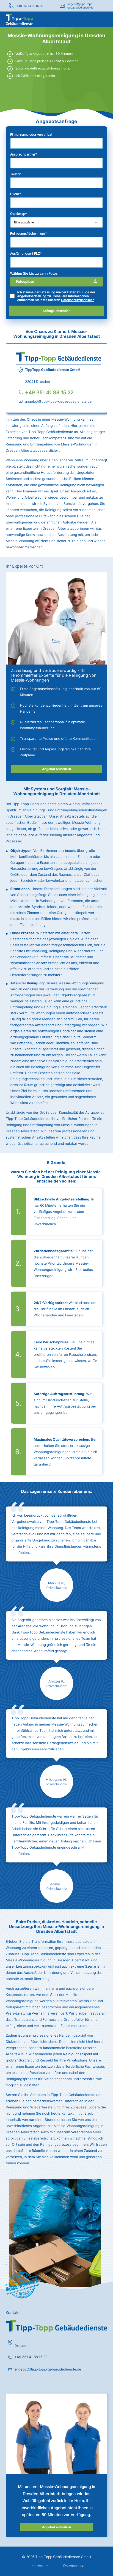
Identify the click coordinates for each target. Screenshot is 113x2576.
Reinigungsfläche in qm (28, 233)
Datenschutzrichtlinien (77, 300)
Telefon (15, 174)
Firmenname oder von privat (31, 134)
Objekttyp (18, 214)
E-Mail (15, 194)
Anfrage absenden (56, 311)
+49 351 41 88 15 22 (30, 6)
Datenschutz (73, 2566)
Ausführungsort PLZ (25, 253)
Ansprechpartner (23, 154)
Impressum (39, 2566)
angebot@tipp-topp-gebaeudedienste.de (80, 5)
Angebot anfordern (56, 769)
